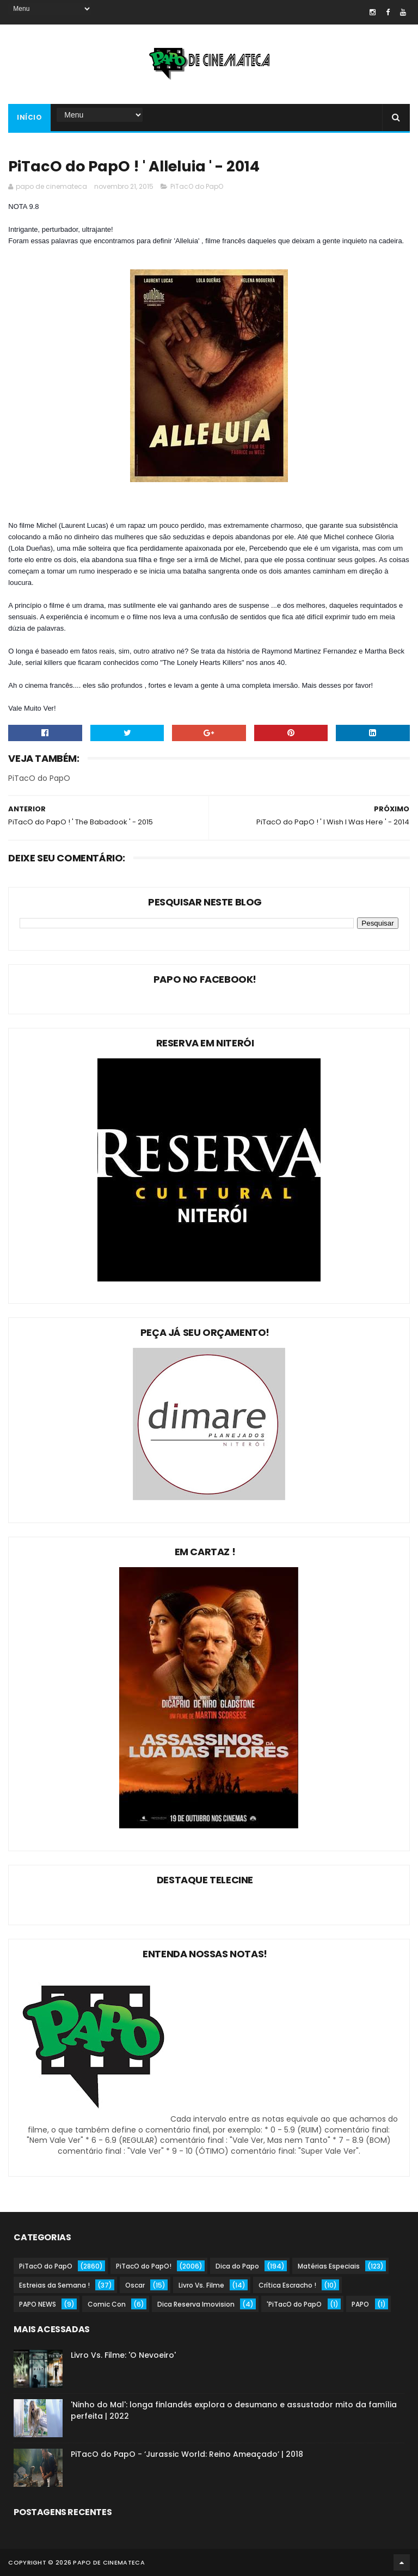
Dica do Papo (237, 2266)
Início (29, 117)
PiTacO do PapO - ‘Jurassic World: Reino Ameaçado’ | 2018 (187, 2454)
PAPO (360, 2304)
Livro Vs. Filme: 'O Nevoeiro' (123, 2355)
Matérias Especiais (329, 2266)
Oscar (135, 2285)
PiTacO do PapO (196, 186)
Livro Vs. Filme (201, 2285)
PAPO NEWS (37, 2304)
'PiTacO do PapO (294, 2304)
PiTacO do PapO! (143, 2266)
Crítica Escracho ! (287, 2285)
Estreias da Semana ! (54, 2285)
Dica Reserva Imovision (196, 2304)
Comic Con (107, 2304)
